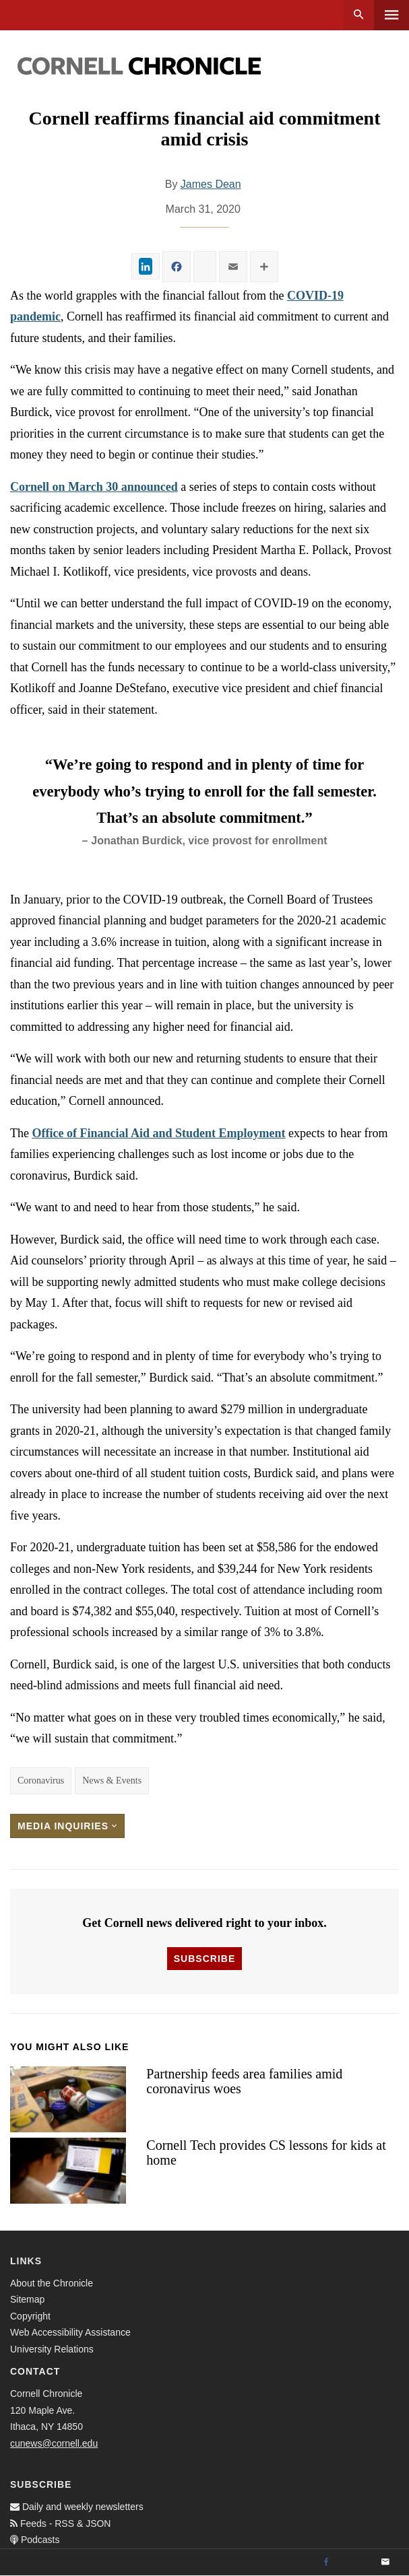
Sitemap (27, 2299)
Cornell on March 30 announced (94, 487)
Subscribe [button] (204, 1958)
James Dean (211, 184)
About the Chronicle (51, 2283)
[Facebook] (326, 2562)
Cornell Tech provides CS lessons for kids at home (265, 2153)
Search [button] (359, 15)
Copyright (30, 2316)
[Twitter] (355, 2562)
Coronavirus (41, 1780)
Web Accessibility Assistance (70, 2332)
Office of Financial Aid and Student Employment (158, 1133)
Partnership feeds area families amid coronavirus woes (244, 2081)
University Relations (52, 2349)
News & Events (111, 1780)
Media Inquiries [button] (67, 1826)
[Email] (385, 2562)
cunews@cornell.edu (54, 2443)
